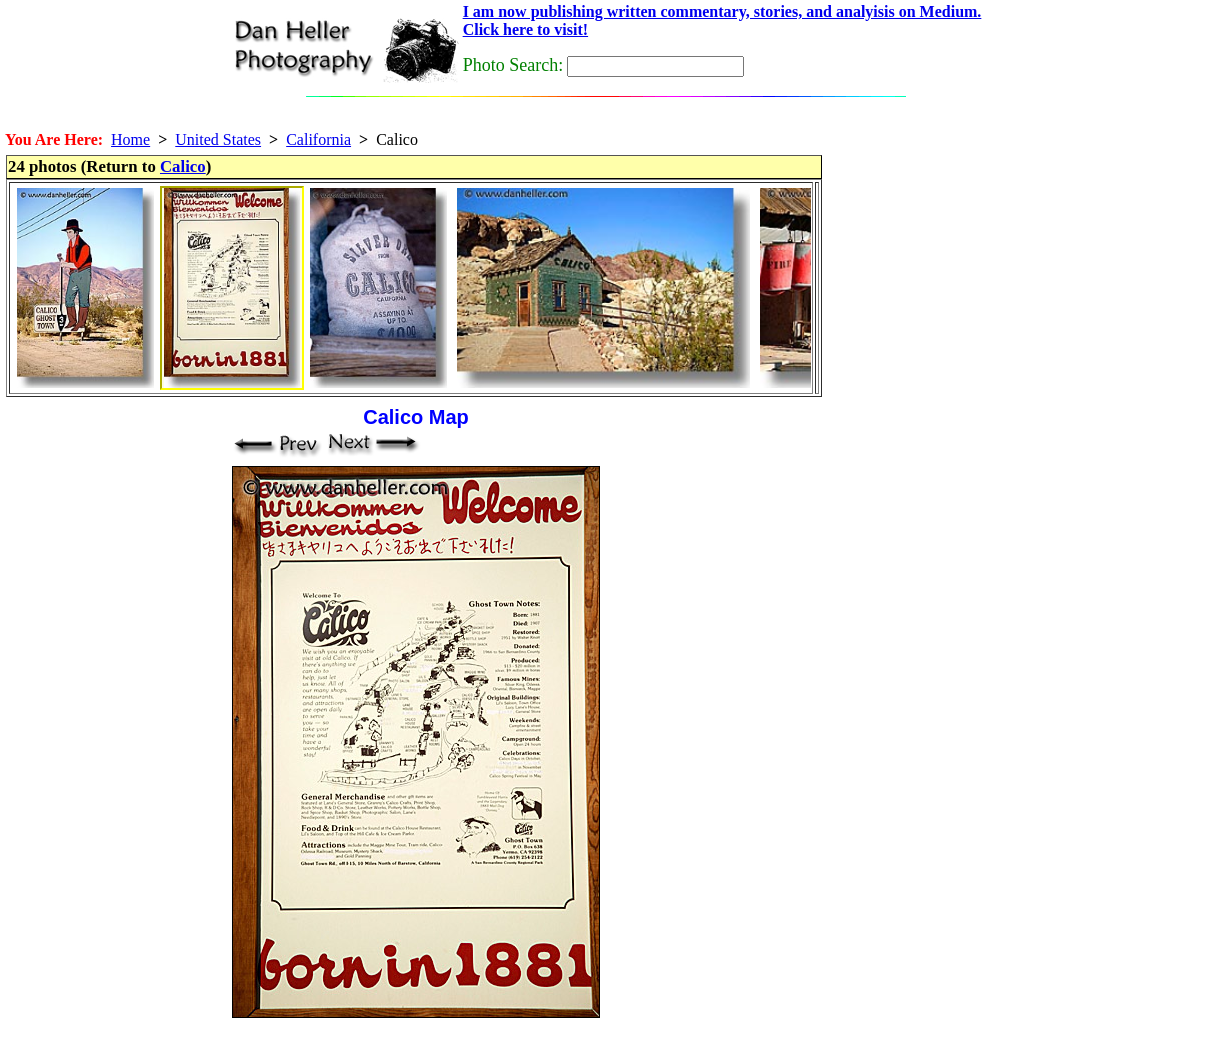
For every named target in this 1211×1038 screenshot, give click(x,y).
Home (130, 139)
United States (218, 139)
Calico (183, 166)
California (318, 139)
